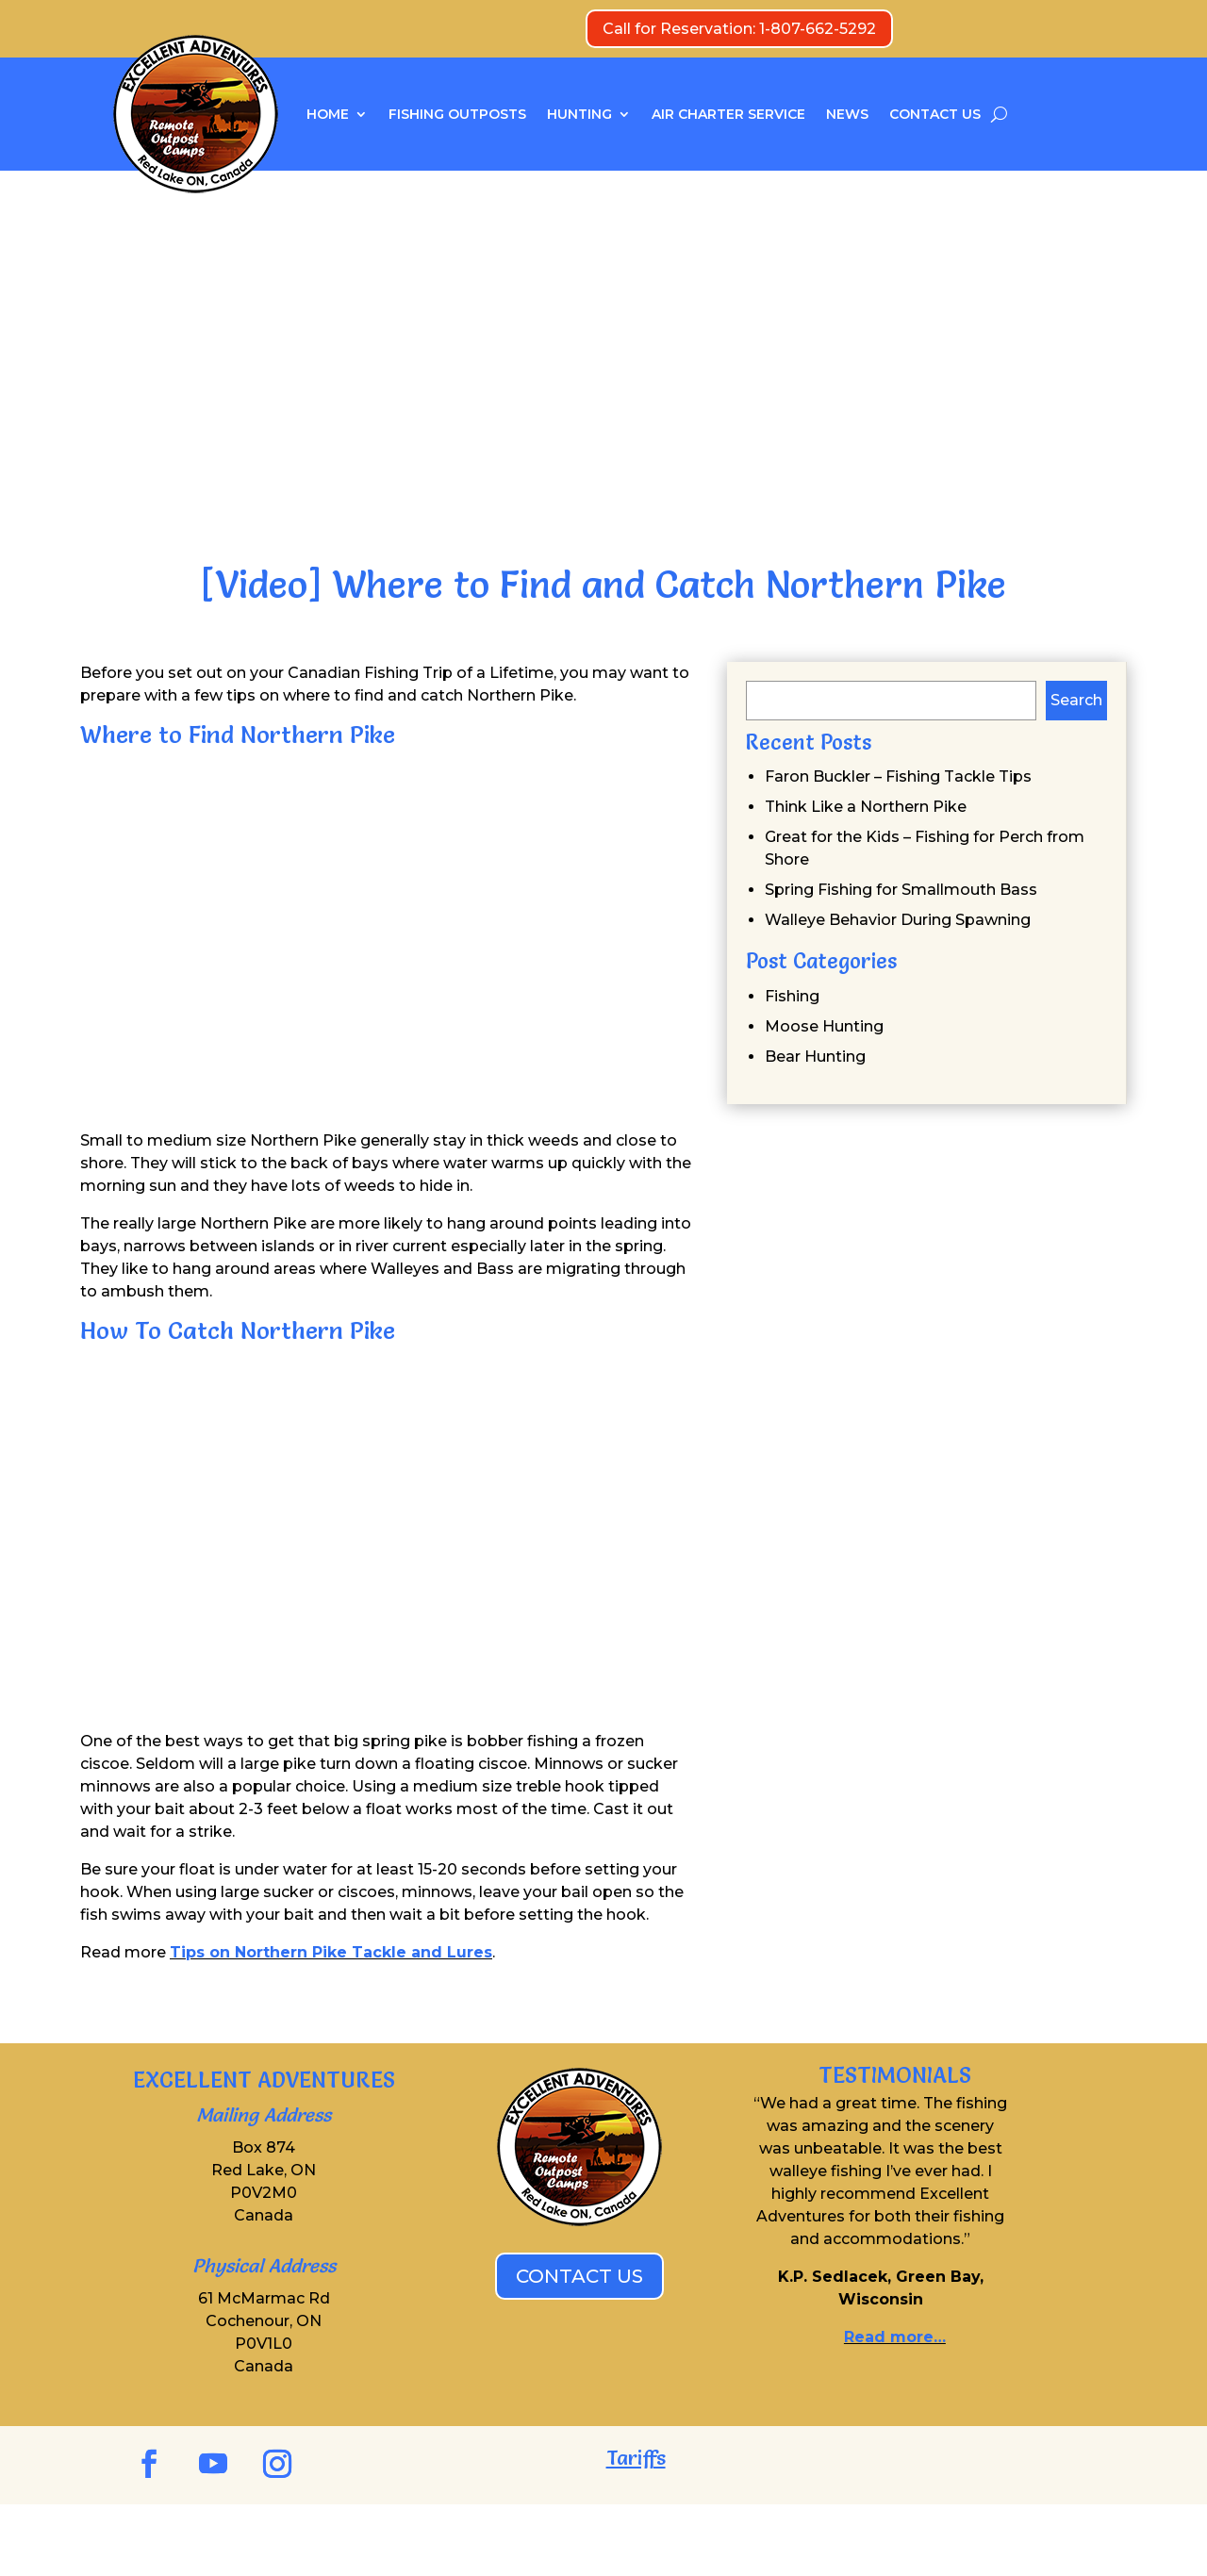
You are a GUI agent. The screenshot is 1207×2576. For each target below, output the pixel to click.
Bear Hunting (815, 1056)
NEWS (847, 114)
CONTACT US (935, 114)
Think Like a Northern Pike (866, 807)
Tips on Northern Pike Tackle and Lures (331, 1952)
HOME (327, 114)
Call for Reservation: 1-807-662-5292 (739, 29)
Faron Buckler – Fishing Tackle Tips (898, 776)
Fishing (792, 996)
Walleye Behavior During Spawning (898, 920)
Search (1076, 700)
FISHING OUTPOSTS (457, 114)
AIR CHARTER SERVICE (728, 114)
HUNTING (579, 114)
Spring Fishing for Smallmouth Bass (901, 890)
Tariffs (636, 2457)
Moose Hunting (824, 1026)
